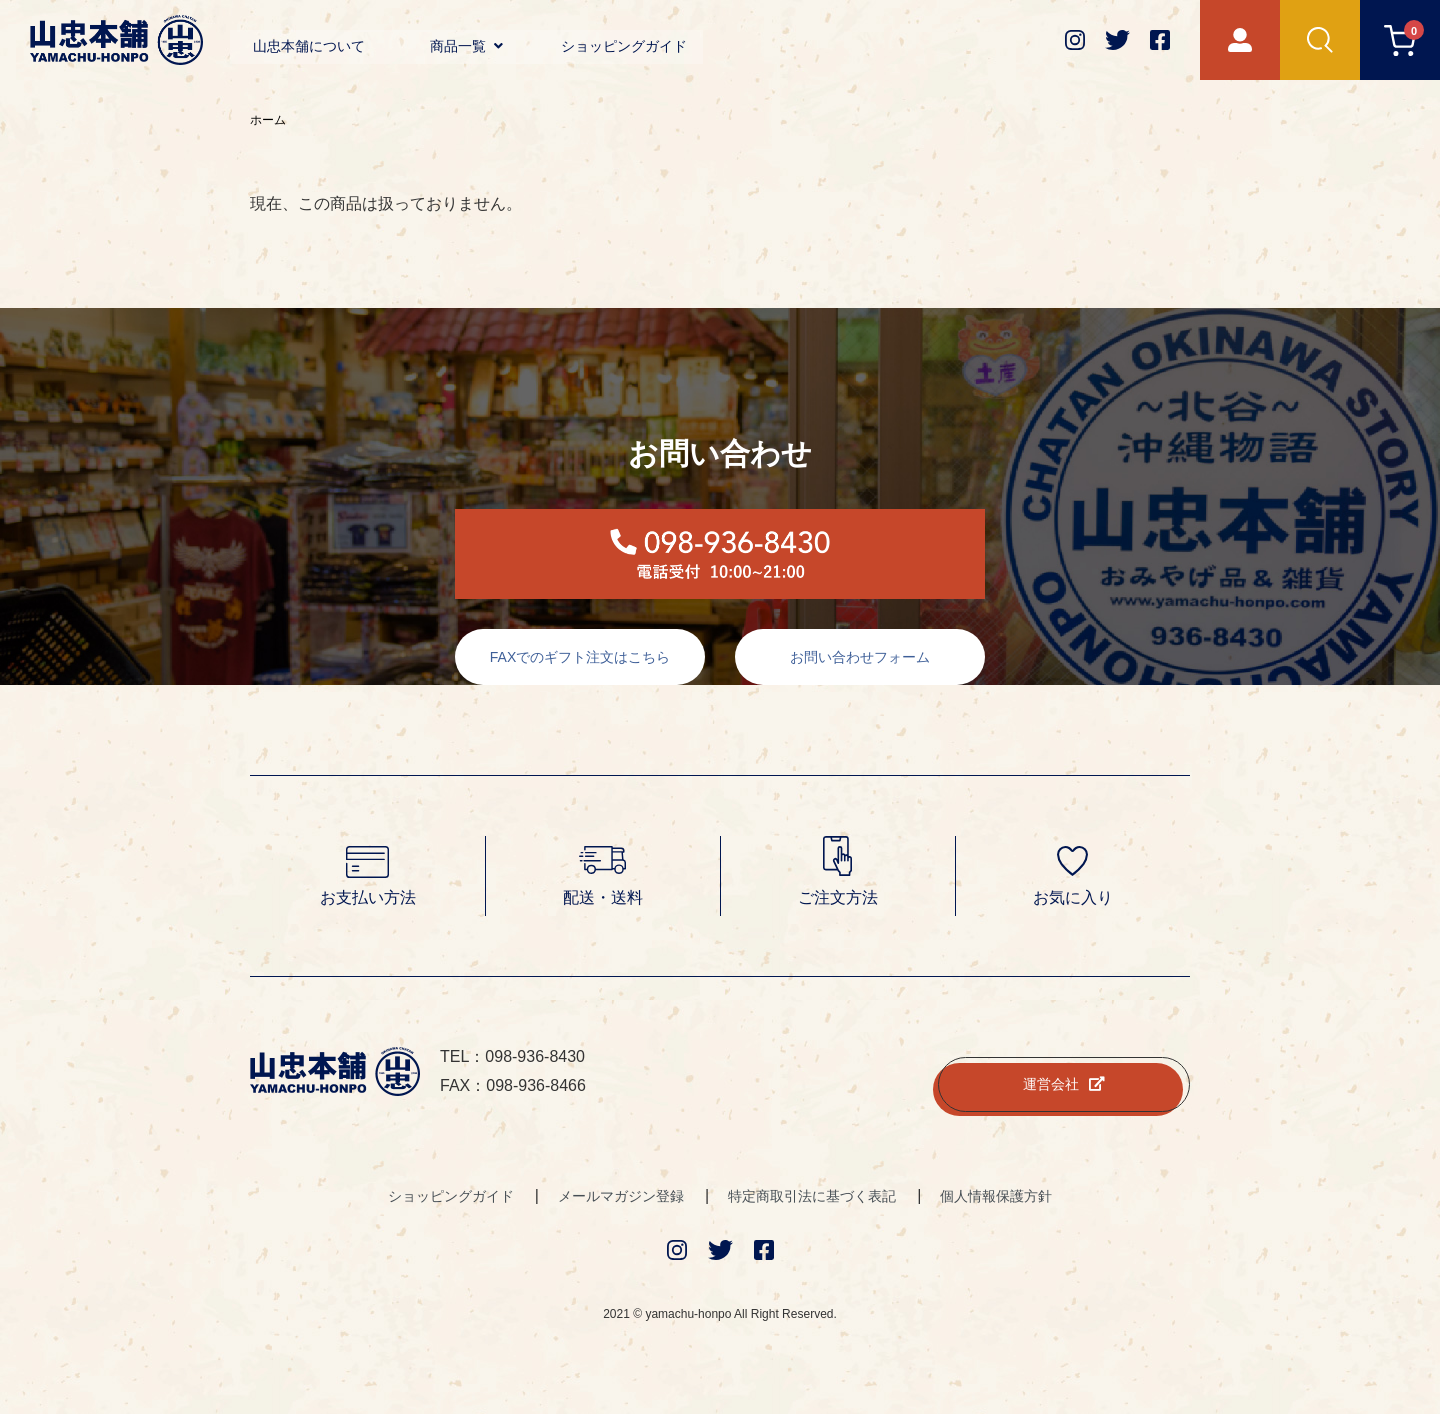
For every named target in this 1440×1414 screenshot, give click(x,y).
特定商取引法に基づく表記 (812, 1196)
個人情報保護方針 (996, 1196)
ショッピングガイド (624, 46)
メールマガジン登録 (621, 1196)
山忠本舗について (309, 46)
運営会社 (1064, 1084)
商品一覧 (466, 46)
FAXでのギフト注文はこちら (580, 657)
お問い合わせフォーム (860, 657)
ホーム (268, 120)
